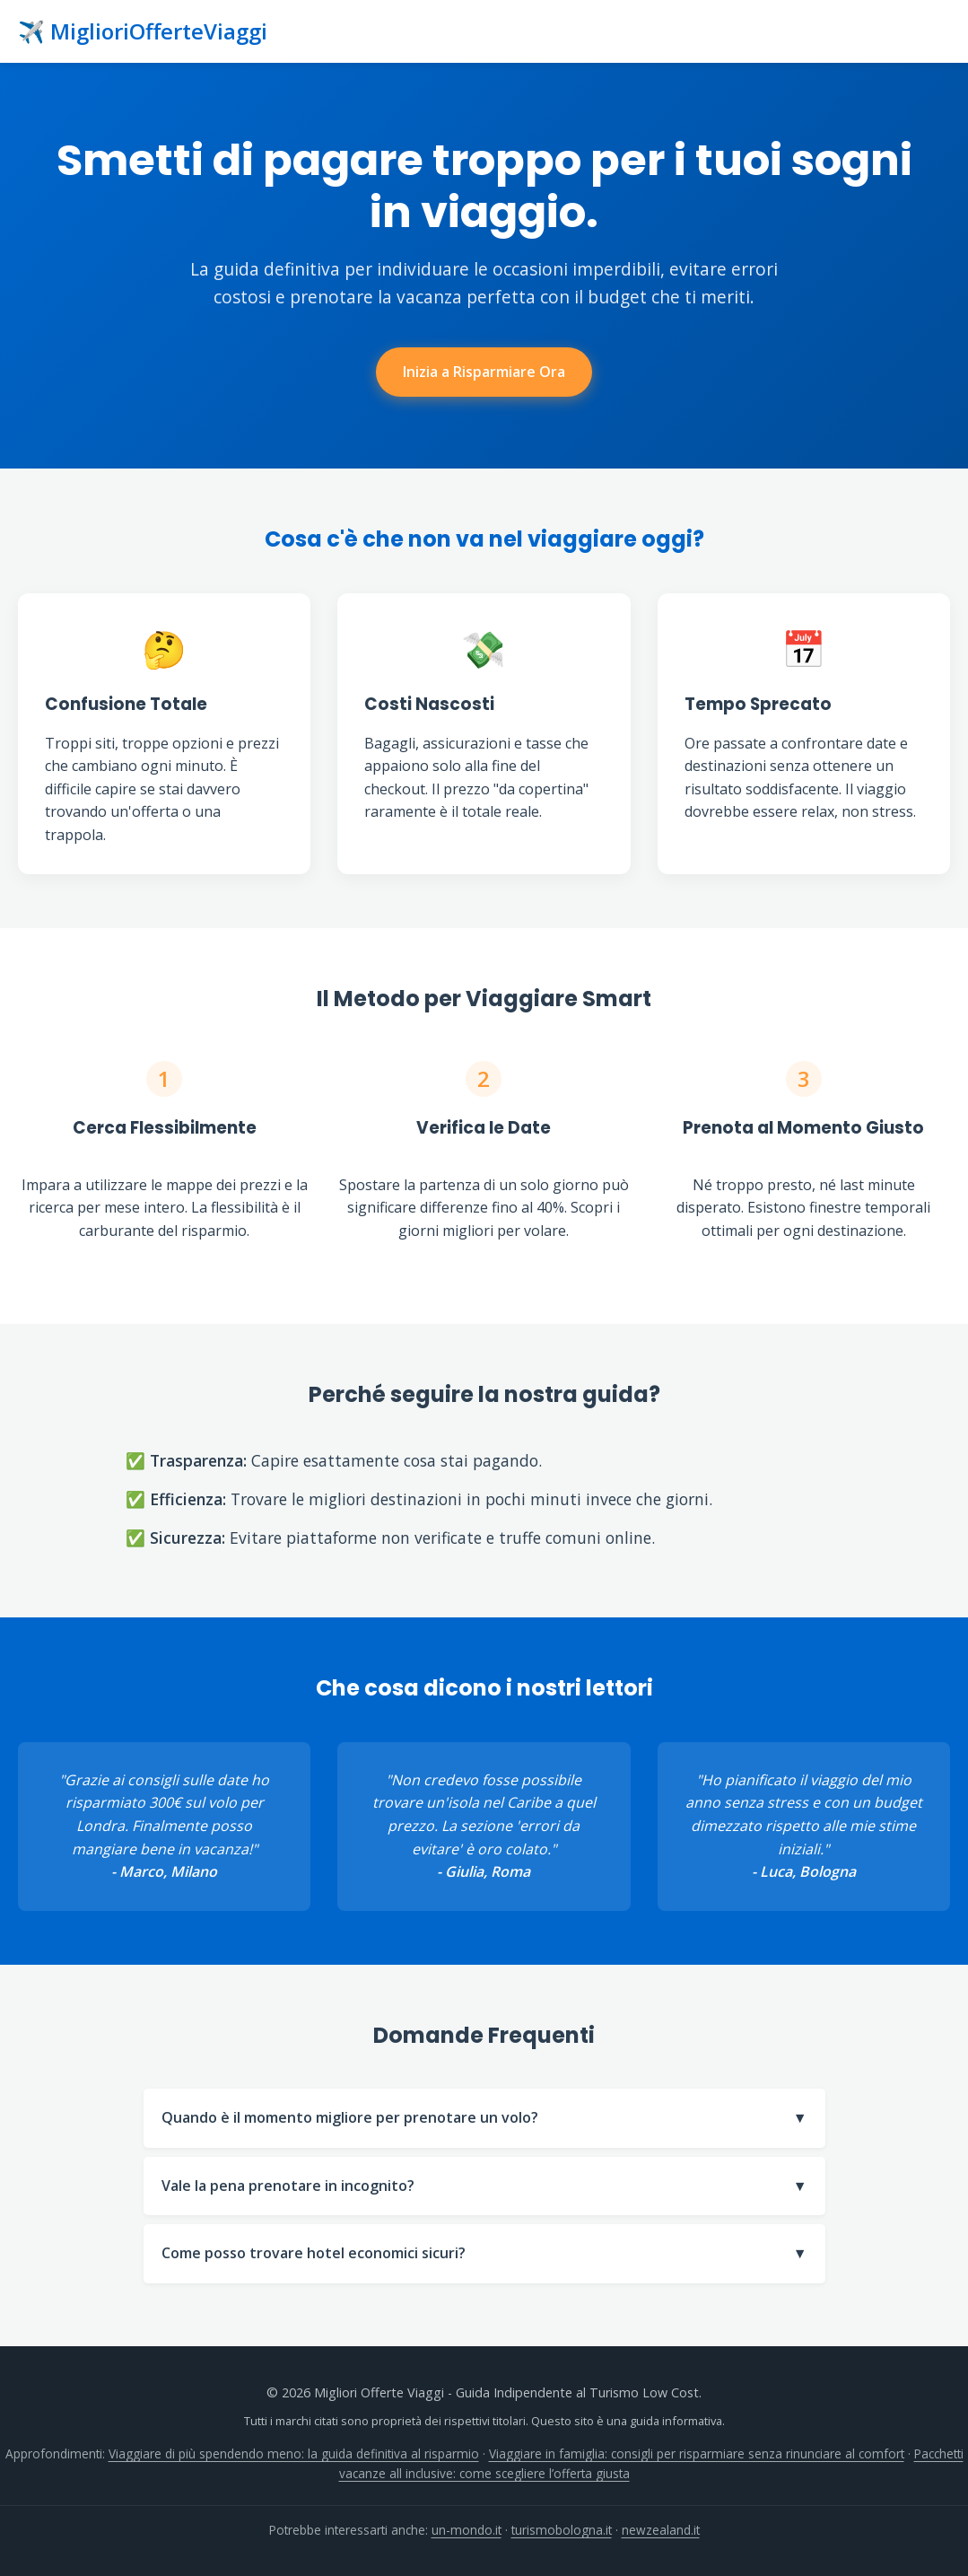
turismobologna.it (561, 2529)
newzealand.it (661, 2529)
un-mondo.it (466, 2529)
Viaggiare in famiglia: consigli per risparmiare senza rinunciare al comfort (696, 2453)
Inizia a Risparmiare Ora (484, 371)
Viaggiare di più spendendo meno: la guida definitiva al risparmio (294, 2453)
